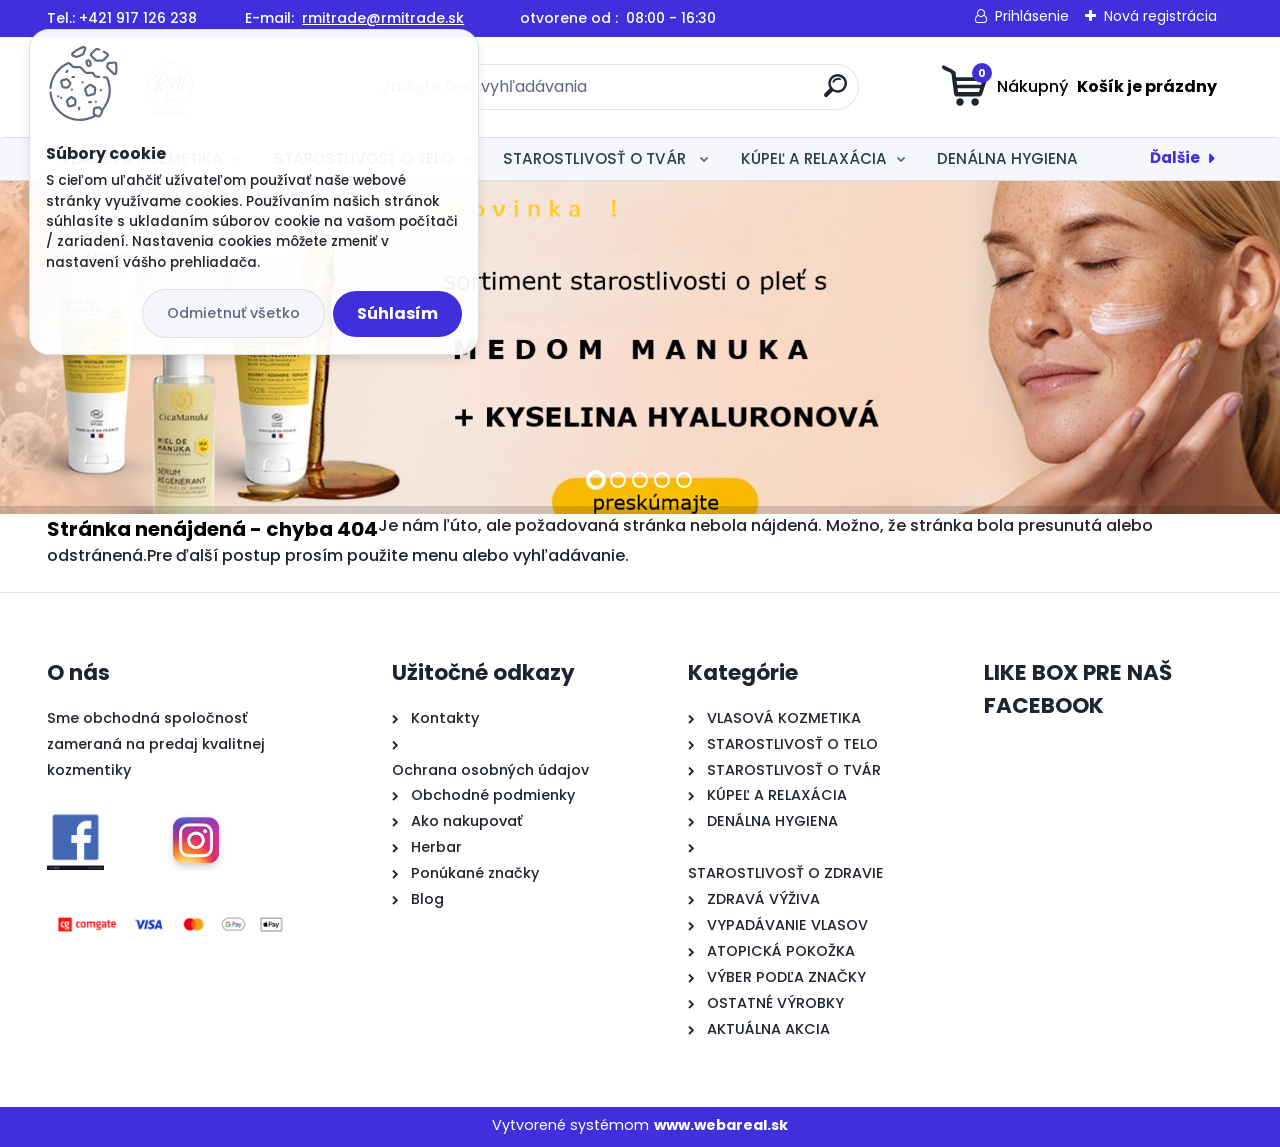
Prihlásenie (1032, 16)
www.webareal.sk (721, 1125)
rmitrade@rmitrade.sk (383, 18)
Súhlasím (397, 313)
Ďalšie (1175, 157)
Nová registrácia (1160, 16)
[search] (835, 93)
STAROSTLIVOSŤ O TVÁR (596, 158)
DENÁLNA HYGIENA (1007, 158)
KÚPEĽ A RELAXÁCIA (814, 158)
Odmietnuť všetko (233, 313)
